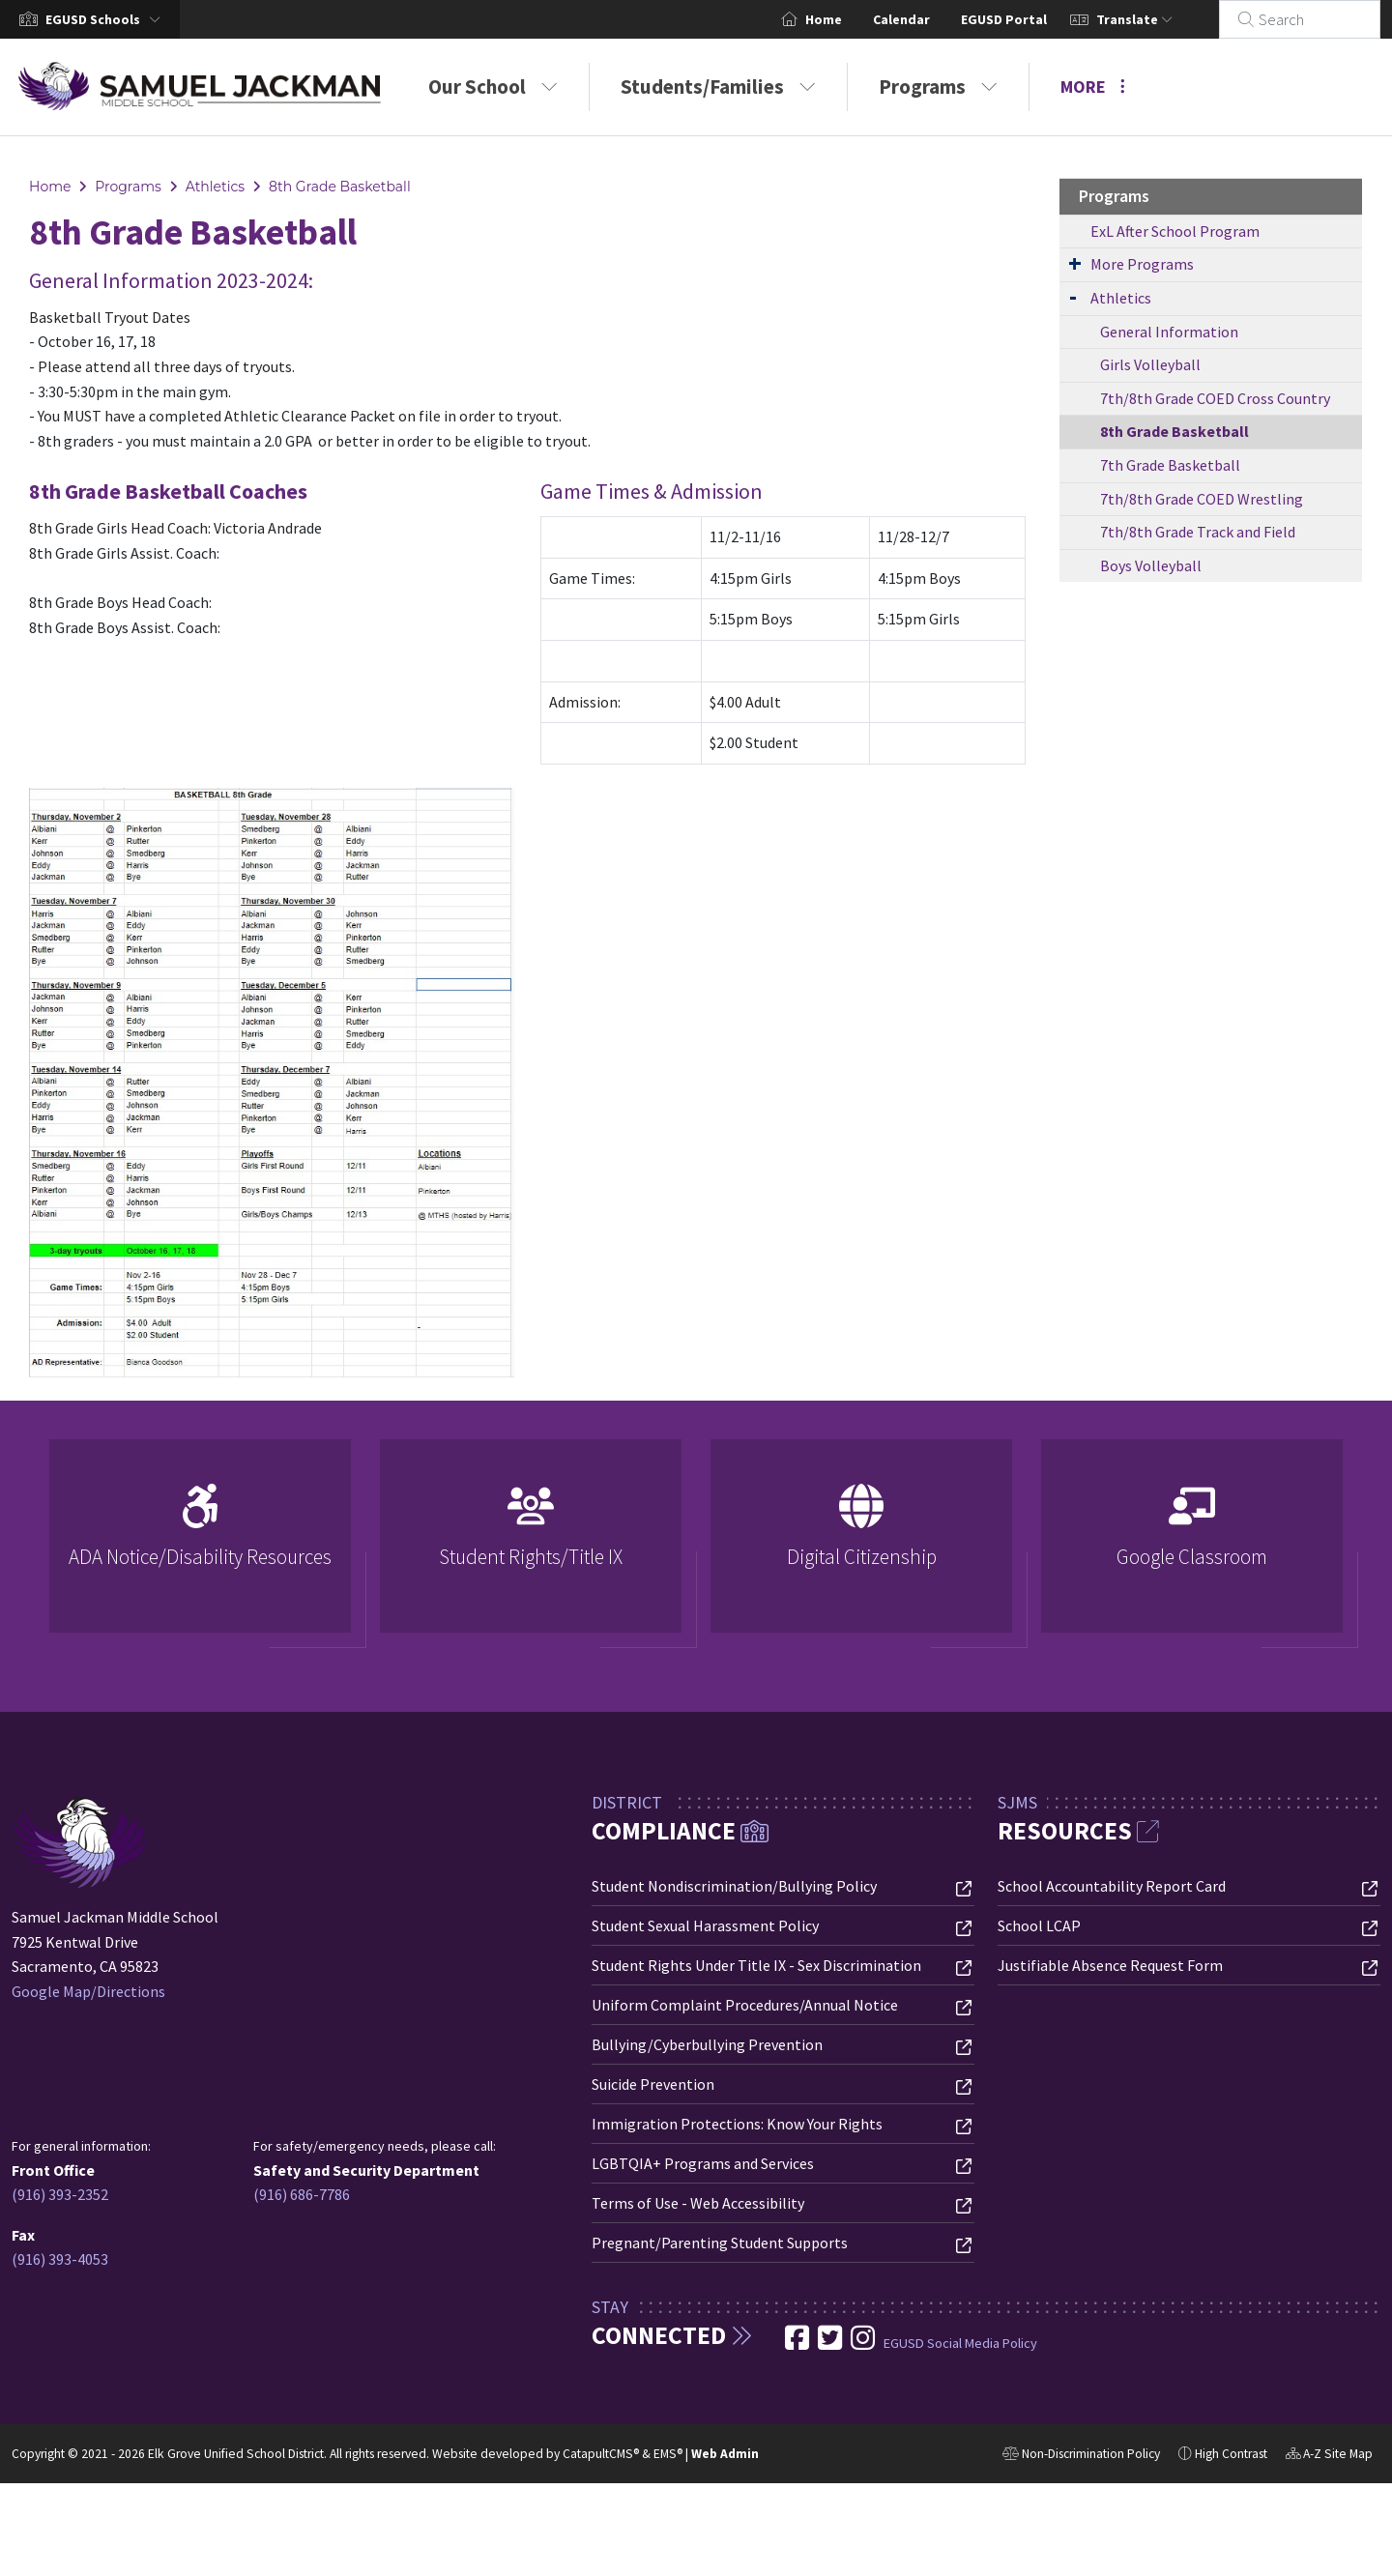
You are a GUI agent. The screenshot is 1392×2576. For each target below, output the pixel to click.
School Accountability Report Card (1112, 1886)
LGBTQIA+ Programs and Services (703, 2163)
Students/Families (718, 86)
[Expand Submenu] (1075, 262)
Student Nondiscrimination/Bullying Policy (734, 1886)
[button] (106, 19)
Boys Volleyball (1151, 565)
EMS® (667, 2454)
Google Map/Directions (88, 1991)
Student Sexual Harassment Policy (705, 1925)
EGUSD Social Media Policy (960, 2343)
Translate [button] (1157, 19)
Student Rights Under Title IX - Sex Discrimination (756, 1965)
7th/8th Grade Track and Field (1197, 531)
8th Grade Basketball (340, 186)
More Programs (1142, 264)
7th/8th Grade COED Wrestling (1201, 498)
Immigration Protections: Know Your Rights (737, 2123)
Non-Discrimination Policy (1081, 2456)
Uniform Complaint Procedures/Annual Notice (745, 2004)
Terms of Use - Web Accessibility (698, 2203)
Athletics (216, 186)
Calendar (924, 19)
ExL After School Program (1175, 231)
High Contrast (1231, 2454)
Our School (493, 86)
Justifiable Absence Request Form (1110, 1965)
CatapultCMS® (601, 2454)
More (1092, 86)
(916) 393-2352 (60, 2194)
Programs (938, 86)
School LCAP (1039, 1925)
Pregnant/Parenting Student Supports (720, 2242)
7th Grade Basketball (1170, 465)
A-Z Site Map (1329, 2456)
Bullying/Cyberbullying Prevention (707, 2044)
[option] (200, 1544)
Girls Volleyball (1150, 364)
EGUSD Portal (1027, 19)
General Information (1169, 331)
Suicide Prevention (653, 2084)
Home (846, 19)
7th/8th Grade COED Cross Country (1215, 398)
